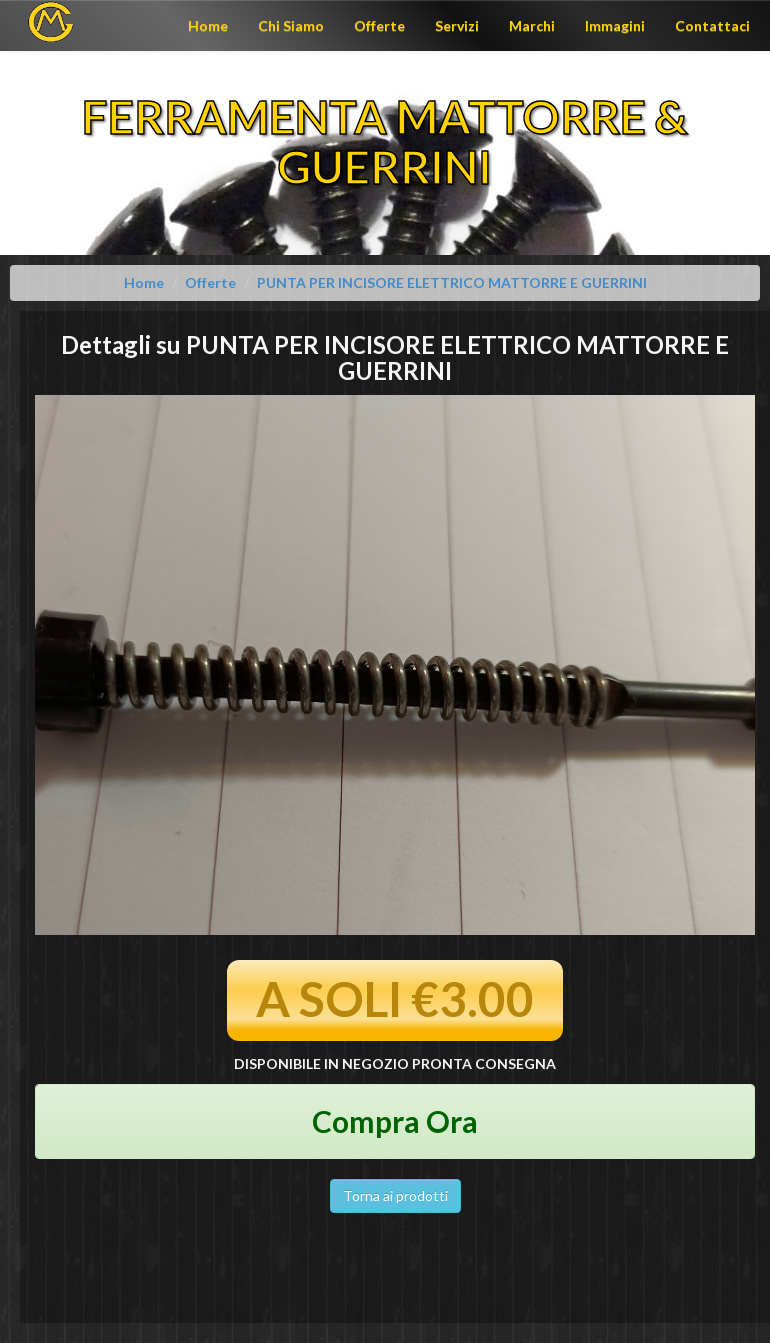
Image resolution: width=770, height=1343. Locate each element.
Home (208, 25)
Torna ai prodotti (395, 1195)
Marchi (532, 25)
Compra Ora (395, 1121)
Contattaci (712, 25)
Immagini (615, 25)
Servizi (457, 25)
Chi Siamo (291, 25)
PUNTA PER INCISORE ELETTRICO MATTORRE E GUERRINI (452, 282)
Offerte (379, 25)
